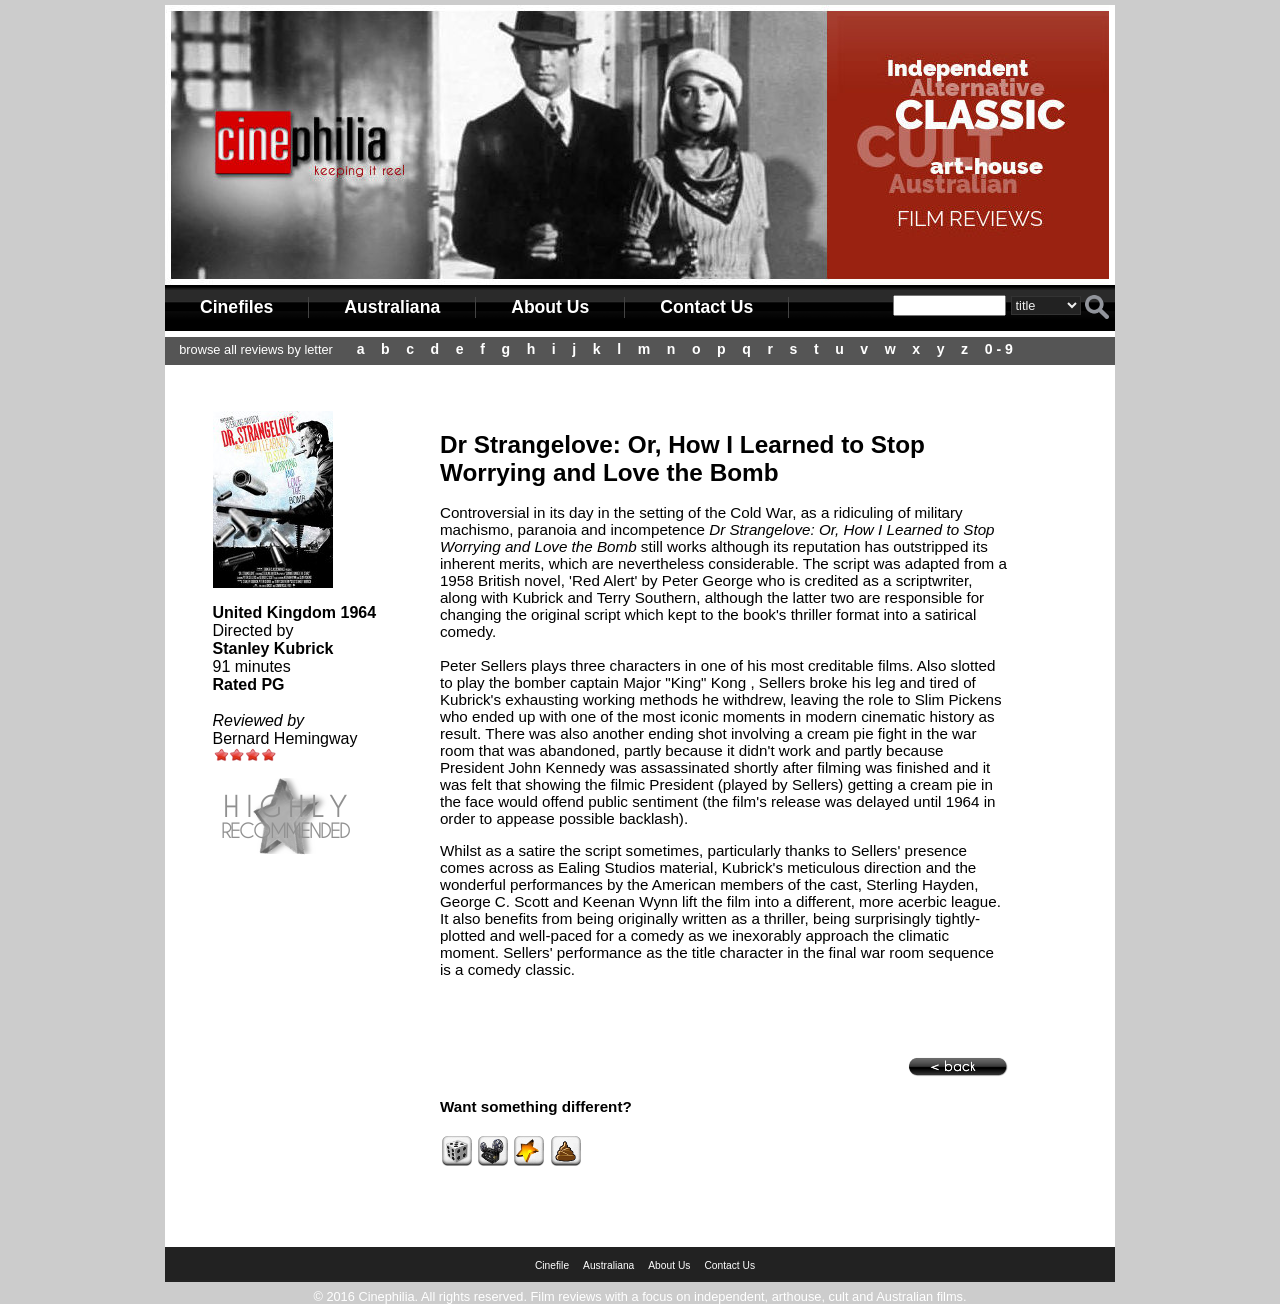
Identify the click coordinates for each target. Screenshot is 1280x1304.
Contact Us (706, 307)
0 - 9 (999, 349)
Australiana (392, 307)
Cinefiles (236, 307)
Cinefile (552, 1265)
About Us (550, 307)
